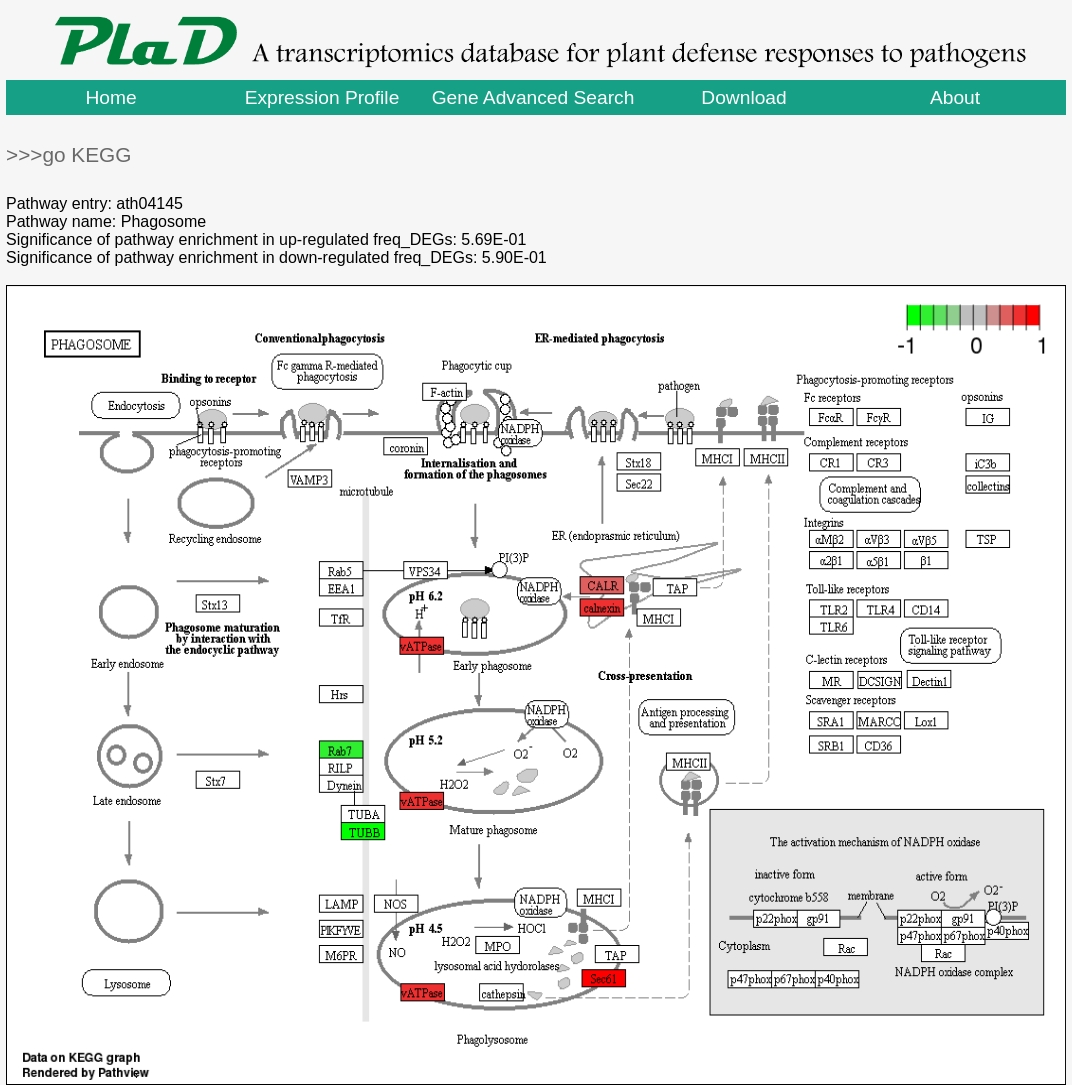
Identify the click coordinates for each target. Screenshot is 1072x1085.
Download (743, 97)
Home (110, 97)
